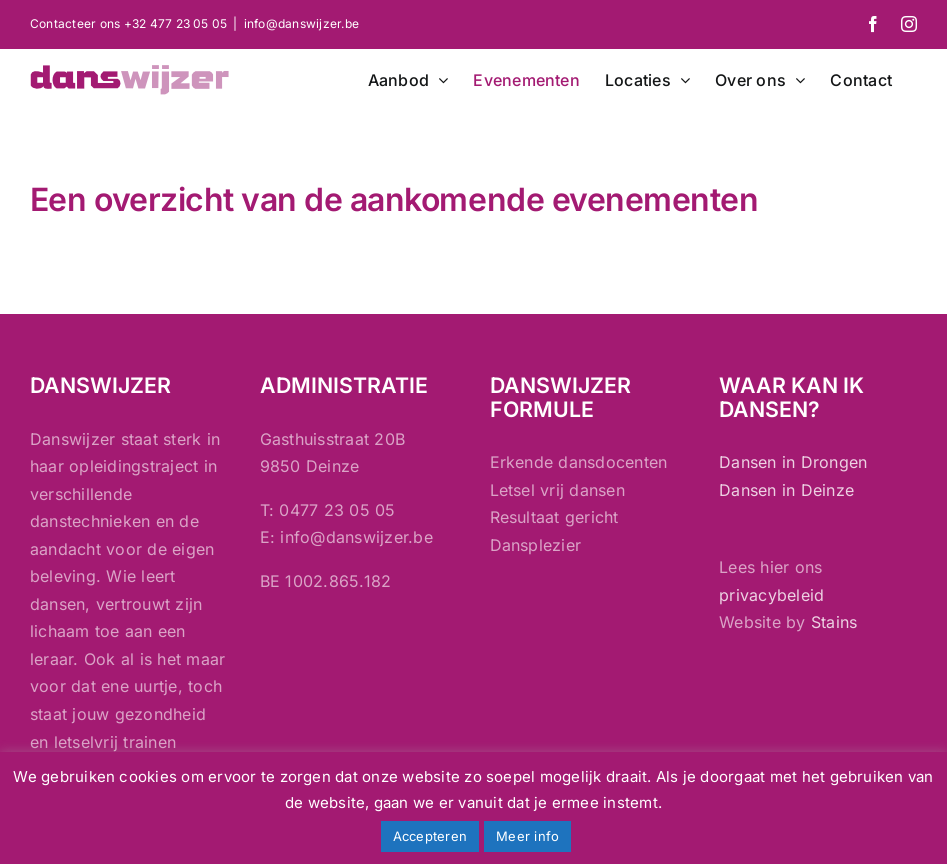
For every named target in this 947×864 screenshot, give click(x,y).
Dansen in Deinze (786, 490)
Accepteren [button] (430, 836)
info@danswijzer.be (301, 23)
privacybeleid (771, 595)
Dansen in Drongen (793, 462)
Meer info (527, 836)
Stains (834, 622)
